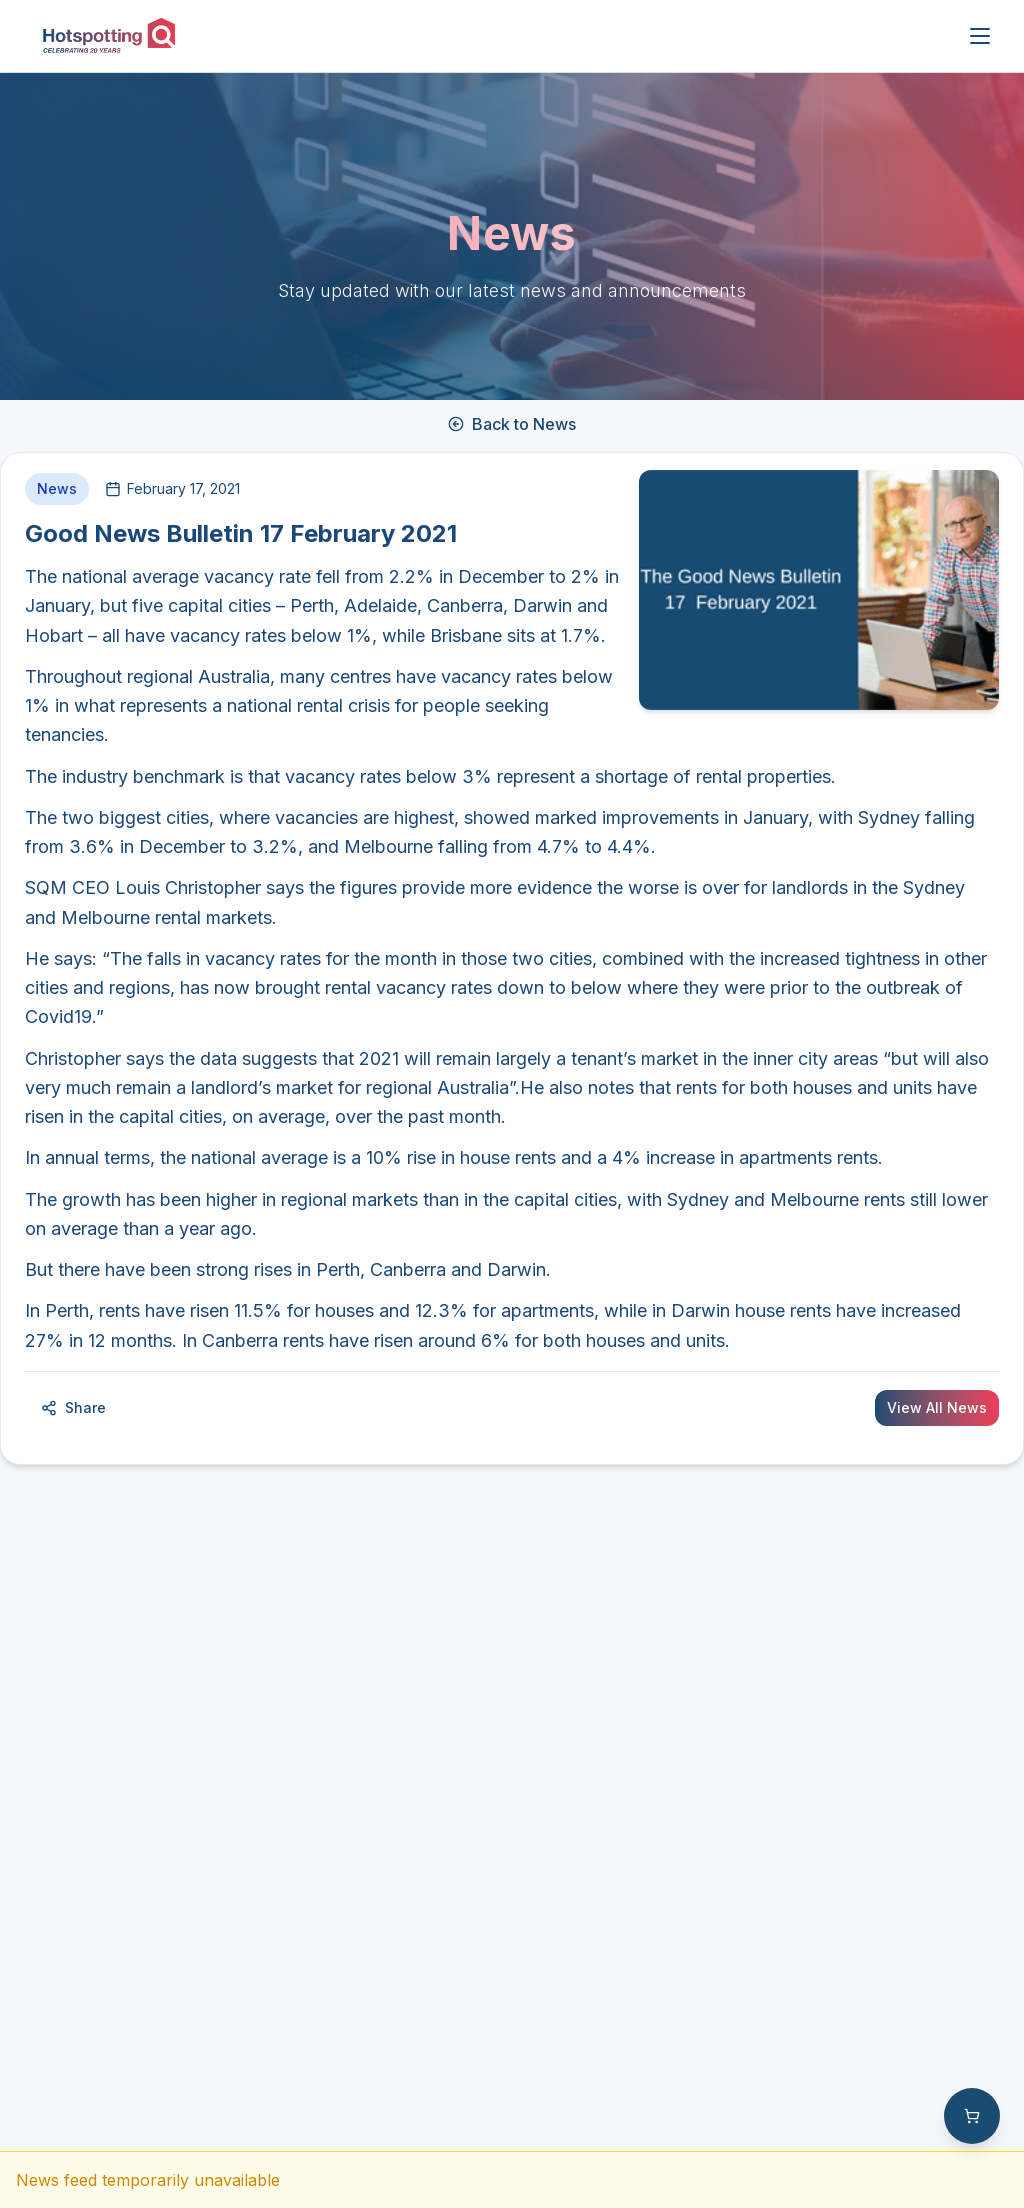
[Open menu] (980, 36)
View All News (937, 1407)
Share (73, 1407)
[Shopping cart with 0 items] (972, 2116)
